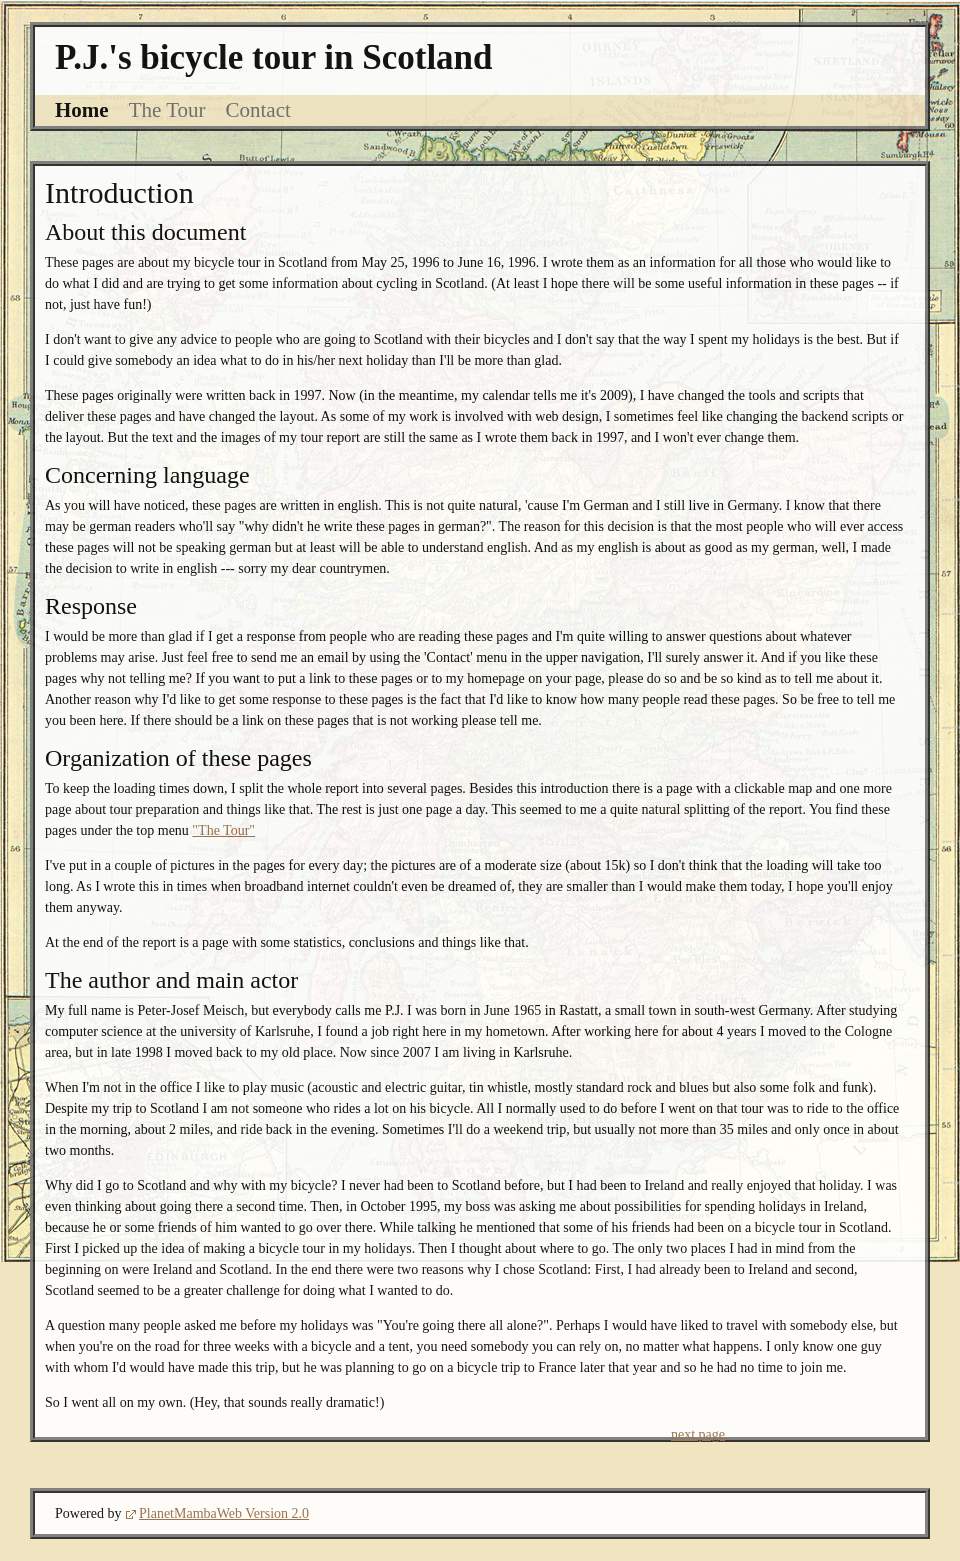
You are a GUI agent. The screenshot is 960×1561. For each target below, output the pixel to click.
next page (698, 1434)
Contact (258, 110)
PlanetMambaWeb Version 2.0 (224, 1513)
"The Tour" (223, 830)
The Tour (167, 110)
